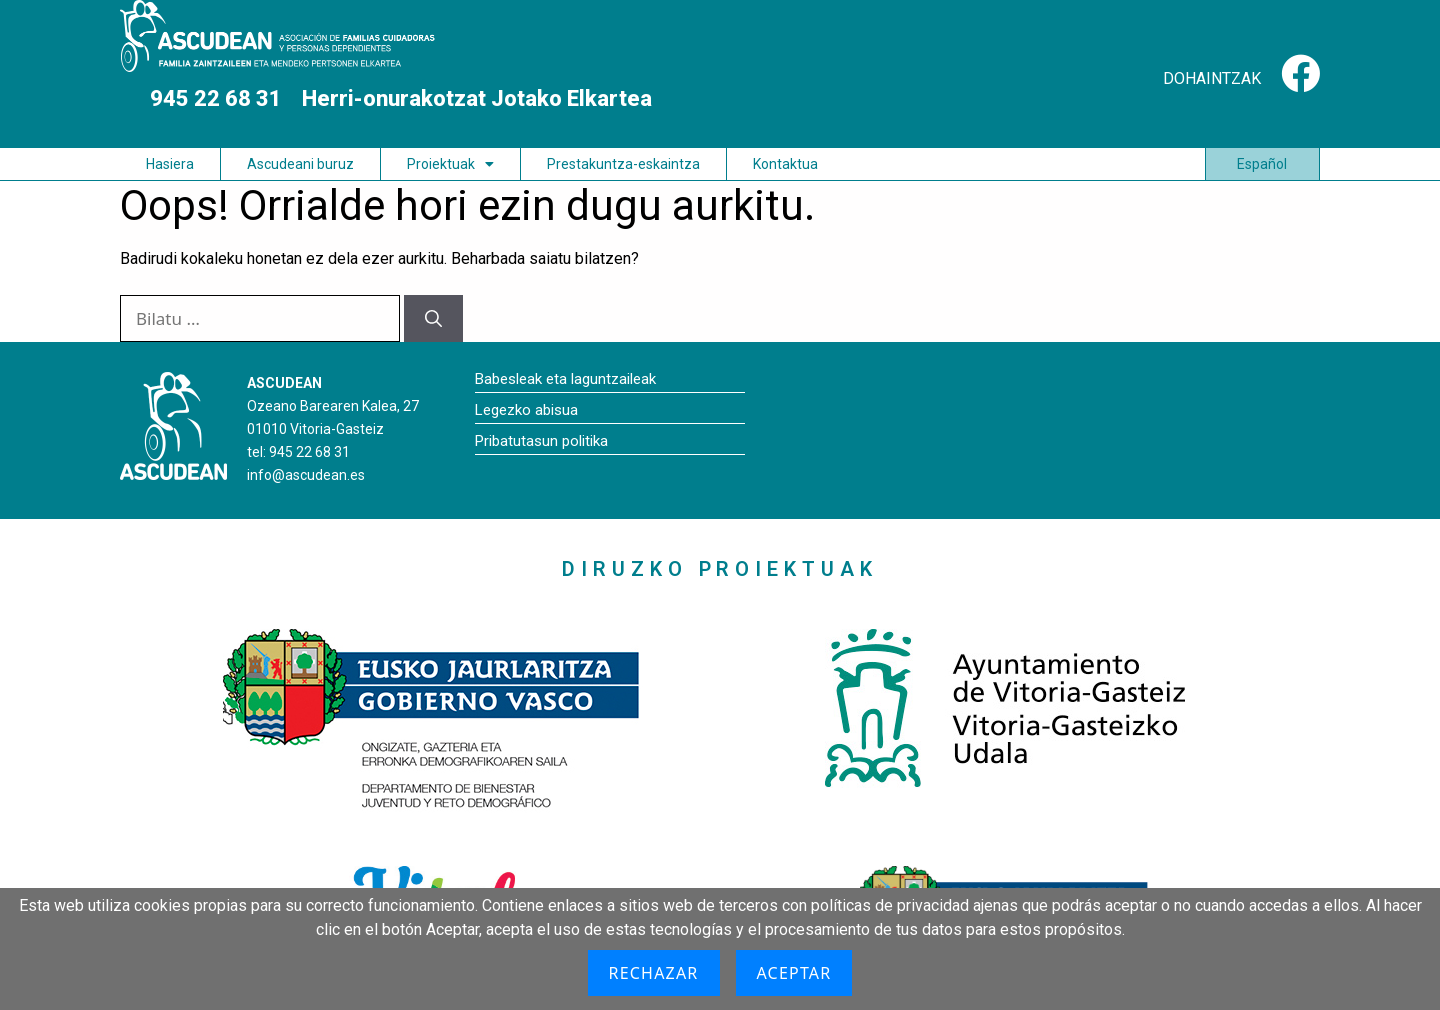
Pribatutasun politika (541, 441)
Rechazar (654, 973)
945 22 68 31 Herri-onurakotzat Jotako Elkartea (416, 98)
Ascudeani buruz (300, 164)
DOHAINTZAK (1212, 78)
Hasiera (170, 164)
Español (1262, 164)
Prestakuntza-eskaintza (623, 164)
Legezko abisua (526, 410)
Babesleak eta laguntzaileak (565, 379)
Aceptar (794, 973)
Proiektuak (450, 164)
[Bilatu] (433, 319)
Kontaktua (785, 164)
